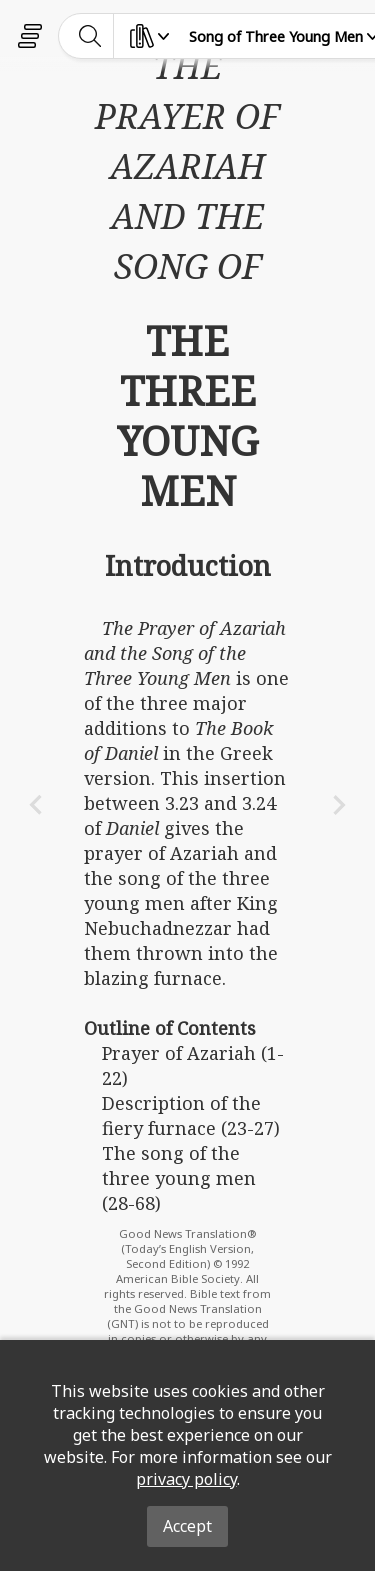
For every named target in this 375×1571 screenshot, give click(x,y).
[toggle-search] (90, 36)
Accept (187, 1526)
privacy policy (186, 1479)
